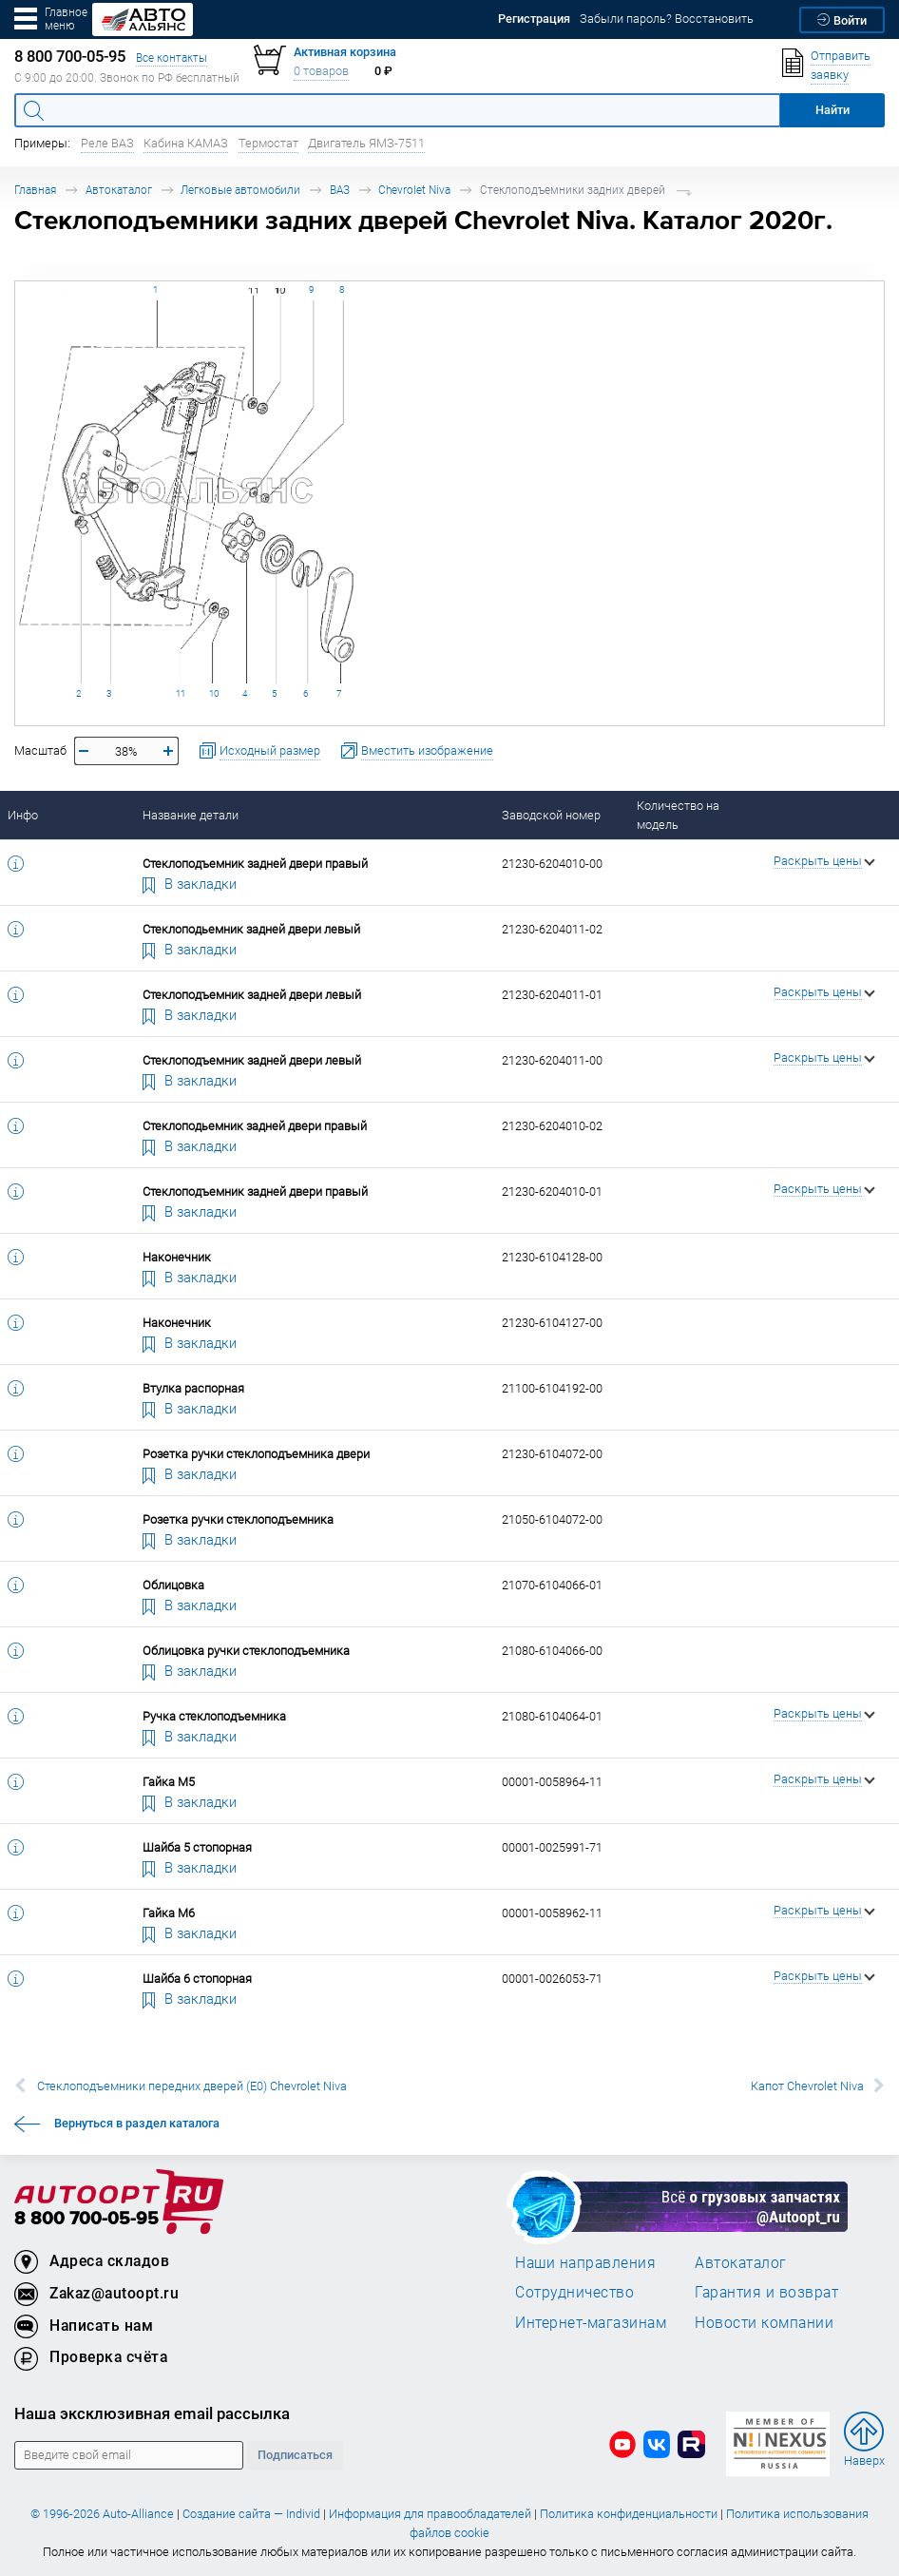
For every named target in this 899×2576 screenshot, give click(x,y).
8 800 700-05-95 (86, 2219)
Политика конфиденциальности (628, 2514)
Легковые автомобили (240, 190)
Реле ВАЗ (107, 143)
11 (180, 693)
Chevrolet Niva (414, 190)
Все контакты (171, 57)
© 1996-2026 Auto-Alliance (102, 2514)
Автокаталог (119, 190)
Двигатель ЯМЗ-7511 (366, 143)
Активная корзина (345, 52)
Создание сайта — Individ (251, 2514)
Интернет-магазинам (590, 2322)
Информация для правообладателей (430, 2514)
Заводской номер (551, 815)
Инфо (23, 815)
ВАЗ (340, 190)
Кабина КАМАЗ (185, 143)
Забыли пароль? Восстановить (667, 18)
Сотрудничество (574, 2291)
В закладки (190, 883)
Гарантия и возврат (766, 2291)
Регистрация (534, 18)
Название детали (191, 815)
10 (214, 693)
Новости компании (764, 2322)
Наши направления (585, 2262)
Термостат (268, 143)
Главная (35, 190)
